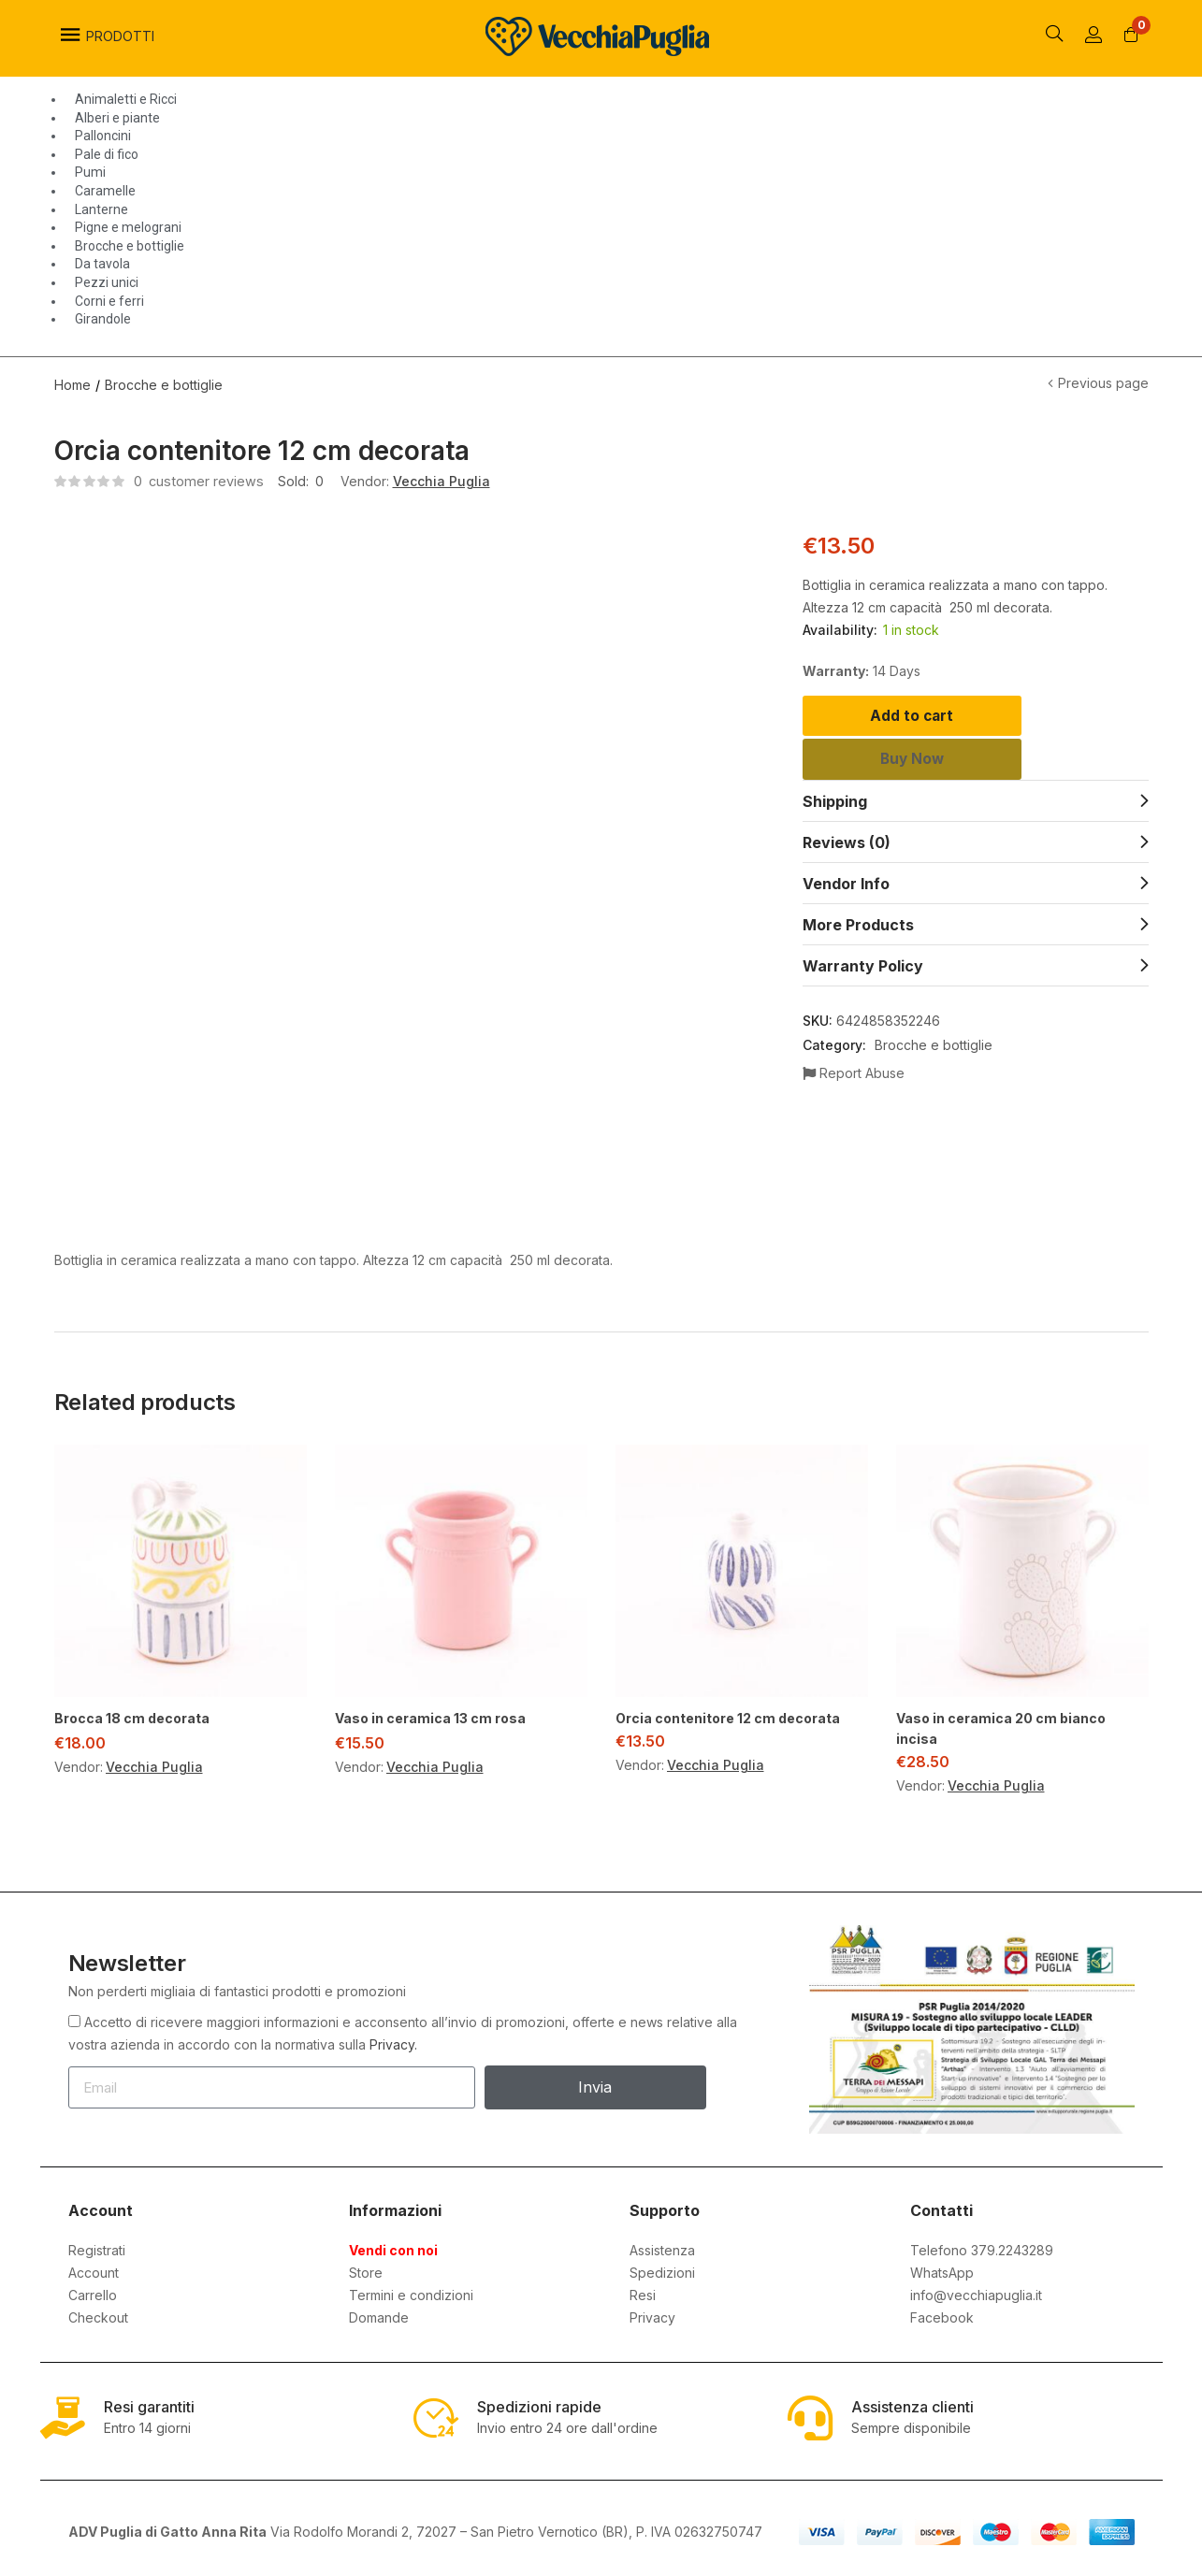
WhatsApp (942, 2270)
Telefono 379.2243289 (981, 2247)
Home (72, 382)
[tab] (976, 814)
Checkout (98, 2315)
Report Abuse (854, 1087)
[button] (1131, 35)
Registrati (96, 2247)
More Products (858, 938)
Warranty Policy (863, 980)
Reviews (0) (847, 856)
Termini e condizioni (411, 2292)
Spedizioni (662, 2270)
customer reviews (199, 478)
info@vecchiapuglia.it (976, 2292)
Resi (643, 2292)
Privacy (652, 2315)
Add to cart (975, 716)
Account (93, 2270)
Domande (379, 2315)
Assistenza (662, 2247)
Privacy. (393, 2042)
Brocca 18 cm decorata (132, 1715)
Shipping (835, 815)
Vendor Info (846, 897)
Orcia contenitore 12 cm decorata (727, 1715)
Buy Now (975, 770)
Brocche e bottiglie (164, 382)
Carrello (92, 2292)
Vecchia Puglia (442, 478)
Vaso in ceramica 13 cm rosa (430, 1715)
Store (366, 2270)
